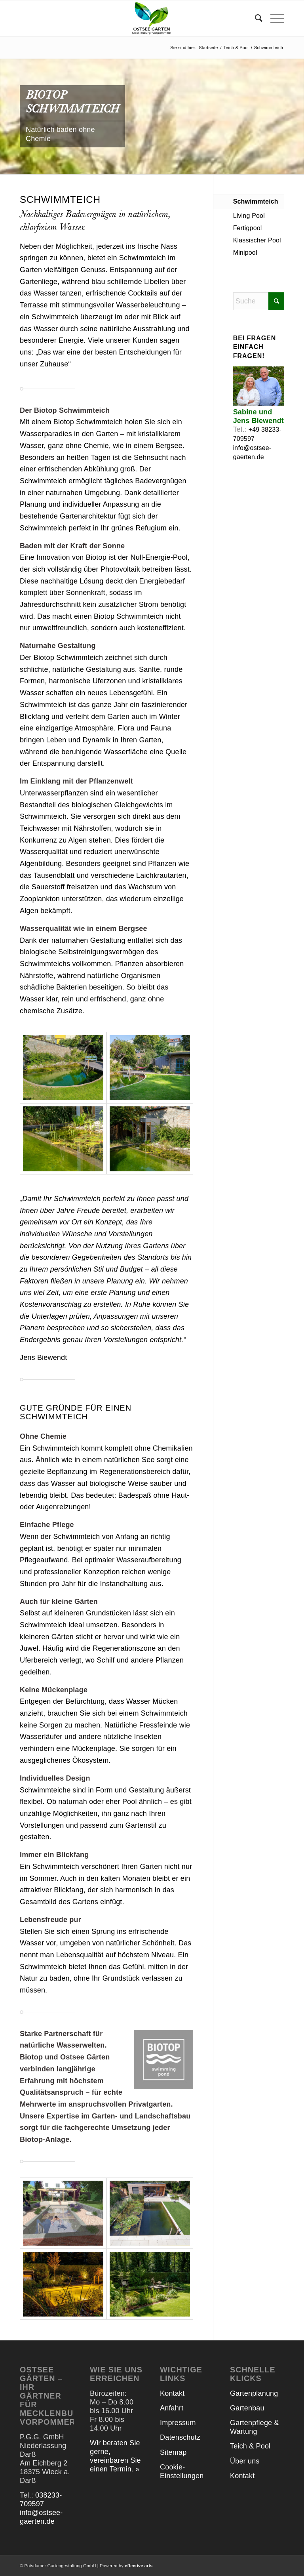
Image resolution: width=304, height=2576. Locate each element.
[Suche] (254, 18)
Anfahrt (171, 2408)
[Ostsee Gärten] (152, 18)
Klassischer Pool (257, 240)
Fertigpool (247, 228)
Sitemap (173, 2452)
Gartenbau (247, 2408)
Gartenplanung (254, 2393)
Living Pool (249, 215)
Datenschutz (180, 2437)
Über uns (244, 2461)
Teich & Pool (250, 2446)
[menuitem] (254, 18)
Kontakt (172, 2393)
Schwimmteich (255, 201)
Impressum (178, 2423)
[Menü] (273, 18)
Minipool (245, 252)
